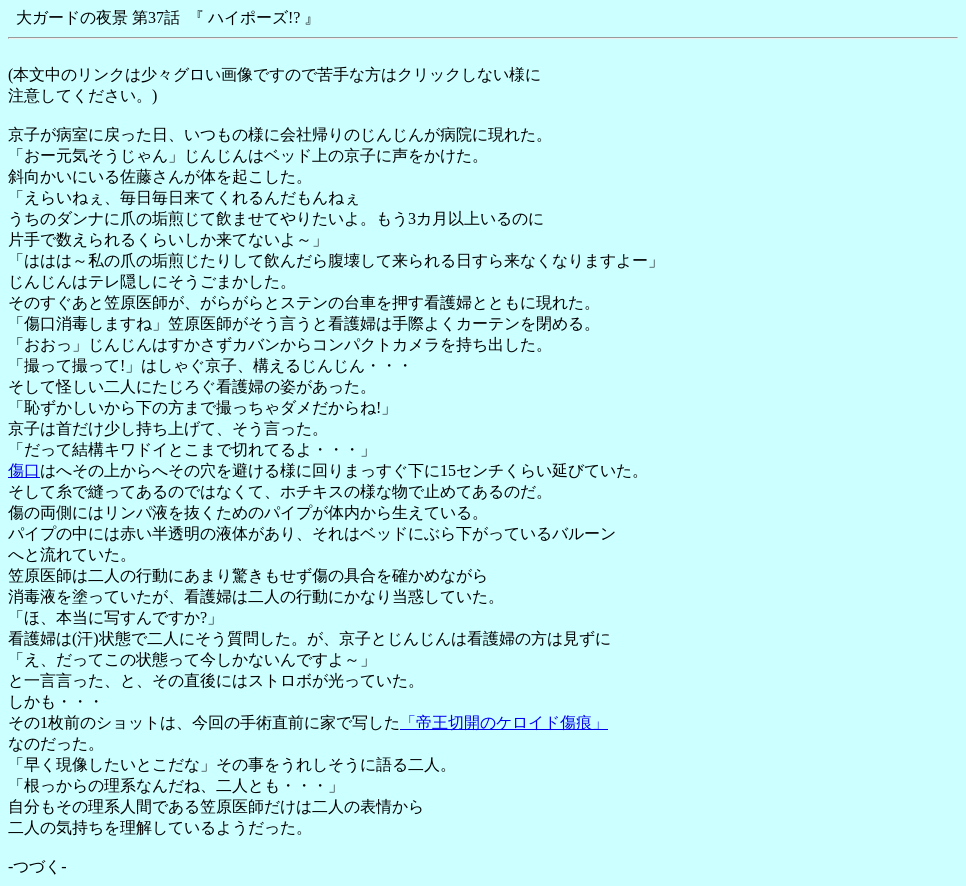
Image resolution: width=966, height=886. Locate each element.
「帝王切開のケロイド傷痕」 (504, 722)
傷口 (24, 470)
